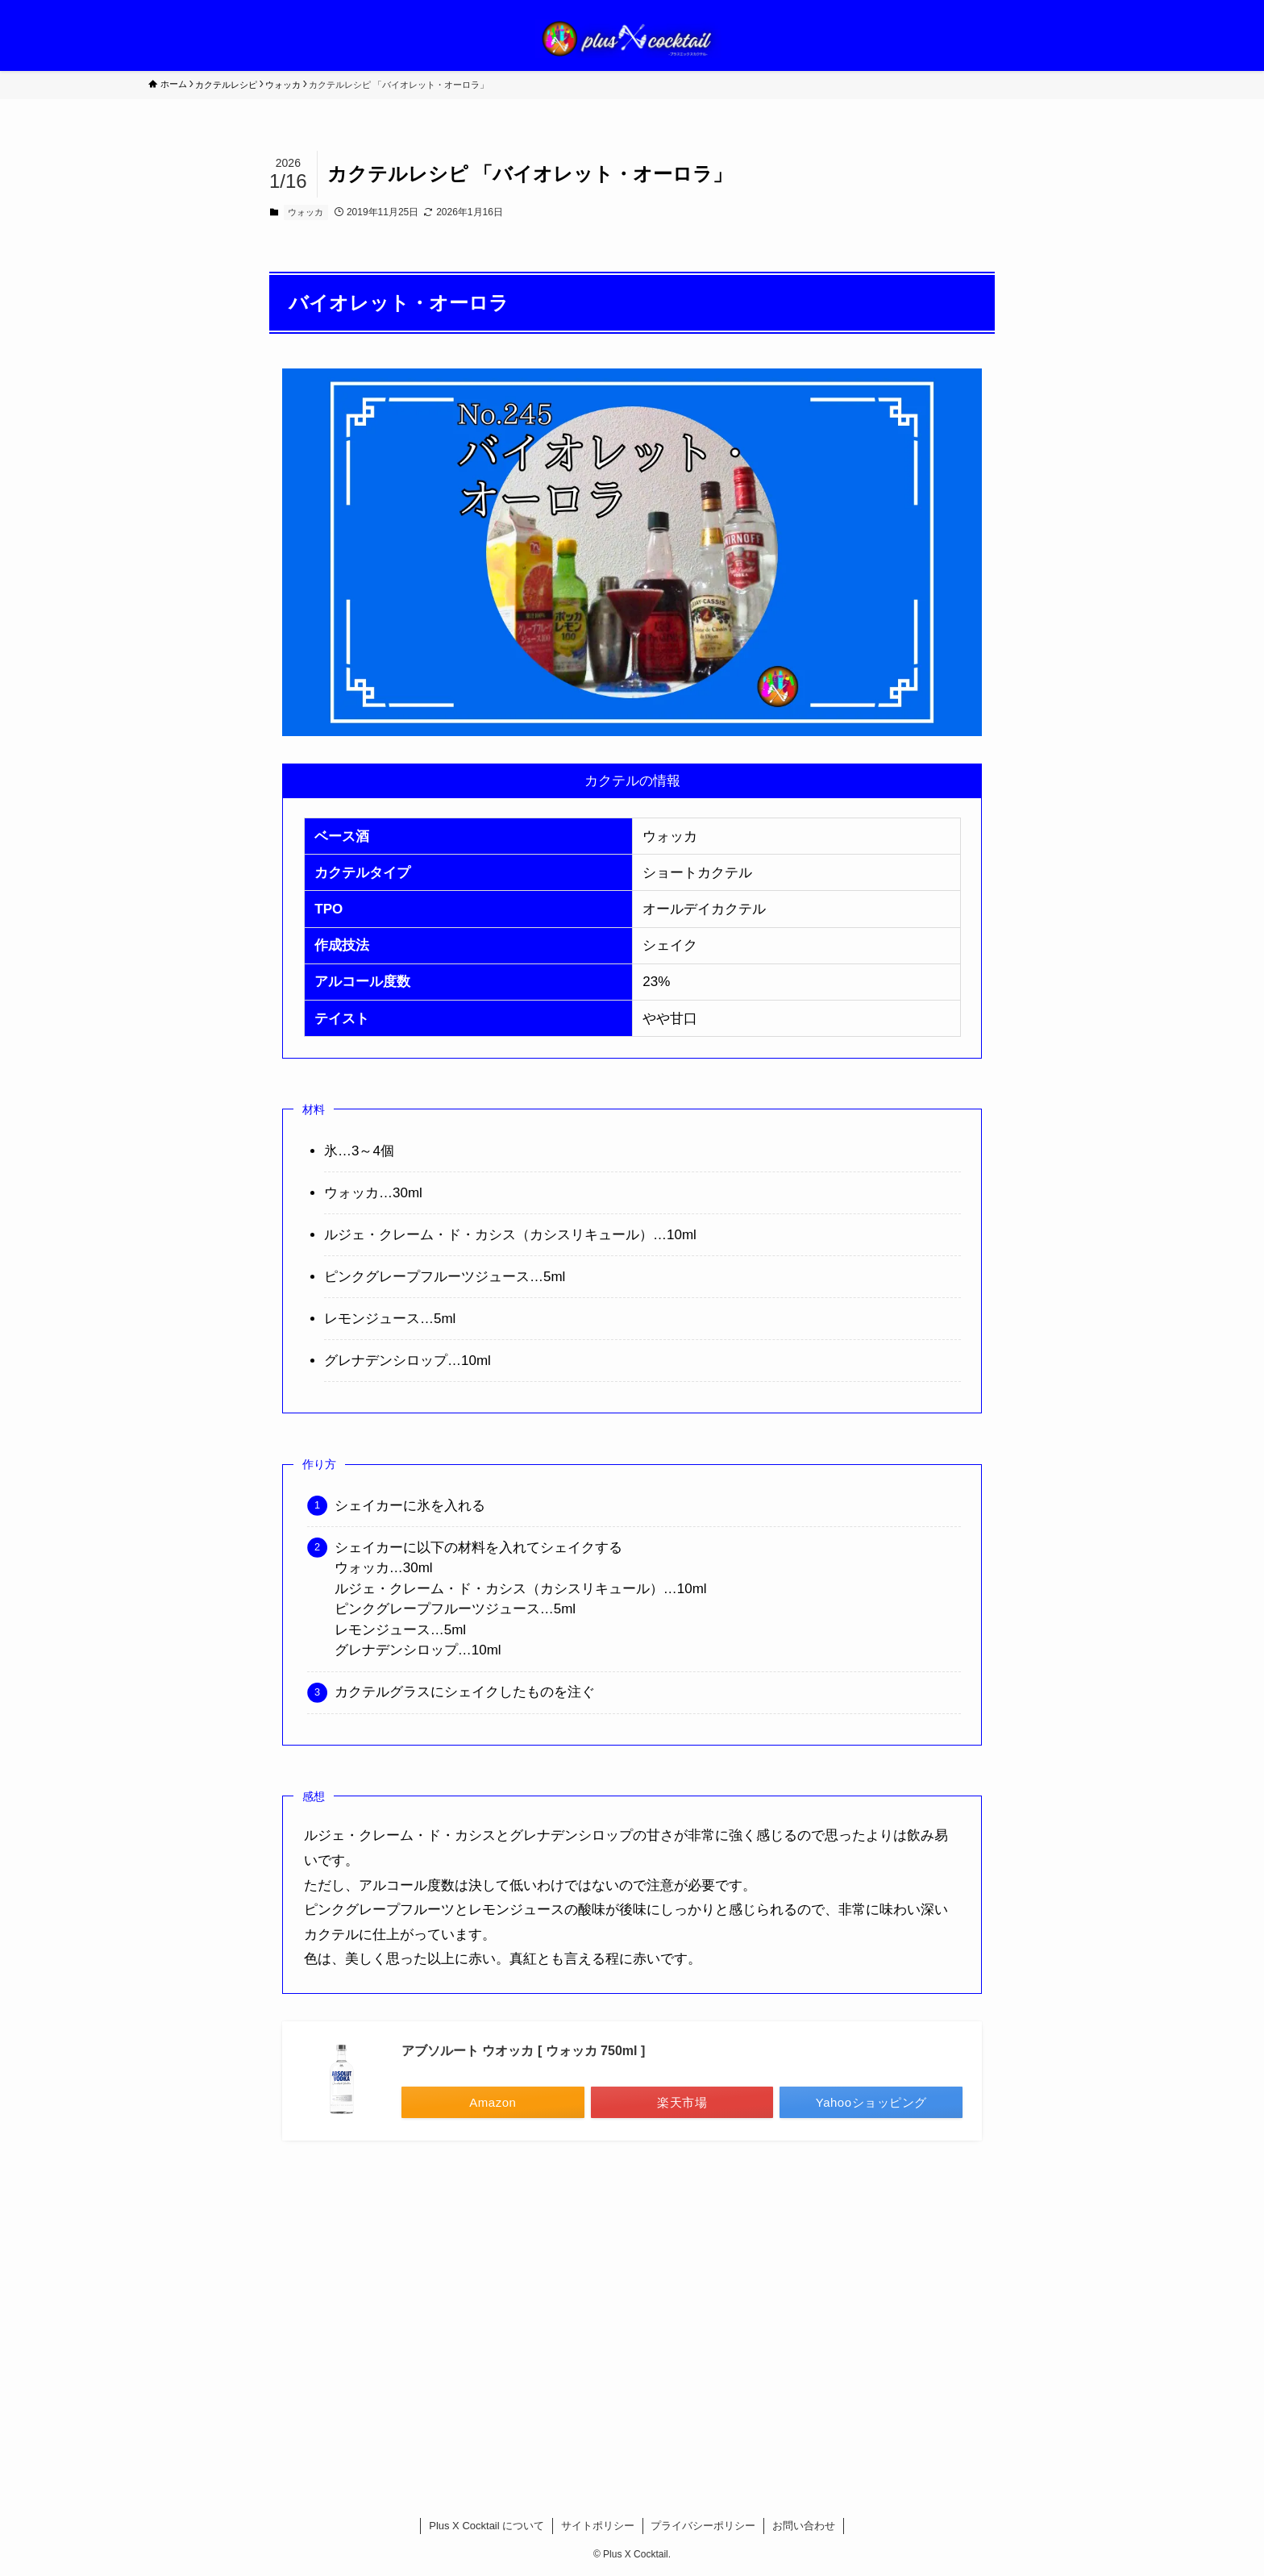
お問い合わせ (803, 2526)
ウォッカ (305, 212)
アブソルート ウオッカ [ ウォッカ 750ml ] (523, 2051)
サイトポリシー (597, 2526)
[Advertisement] (632, 2308)
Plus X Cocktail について (486, 2526)
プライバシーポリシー (703, 2526)
